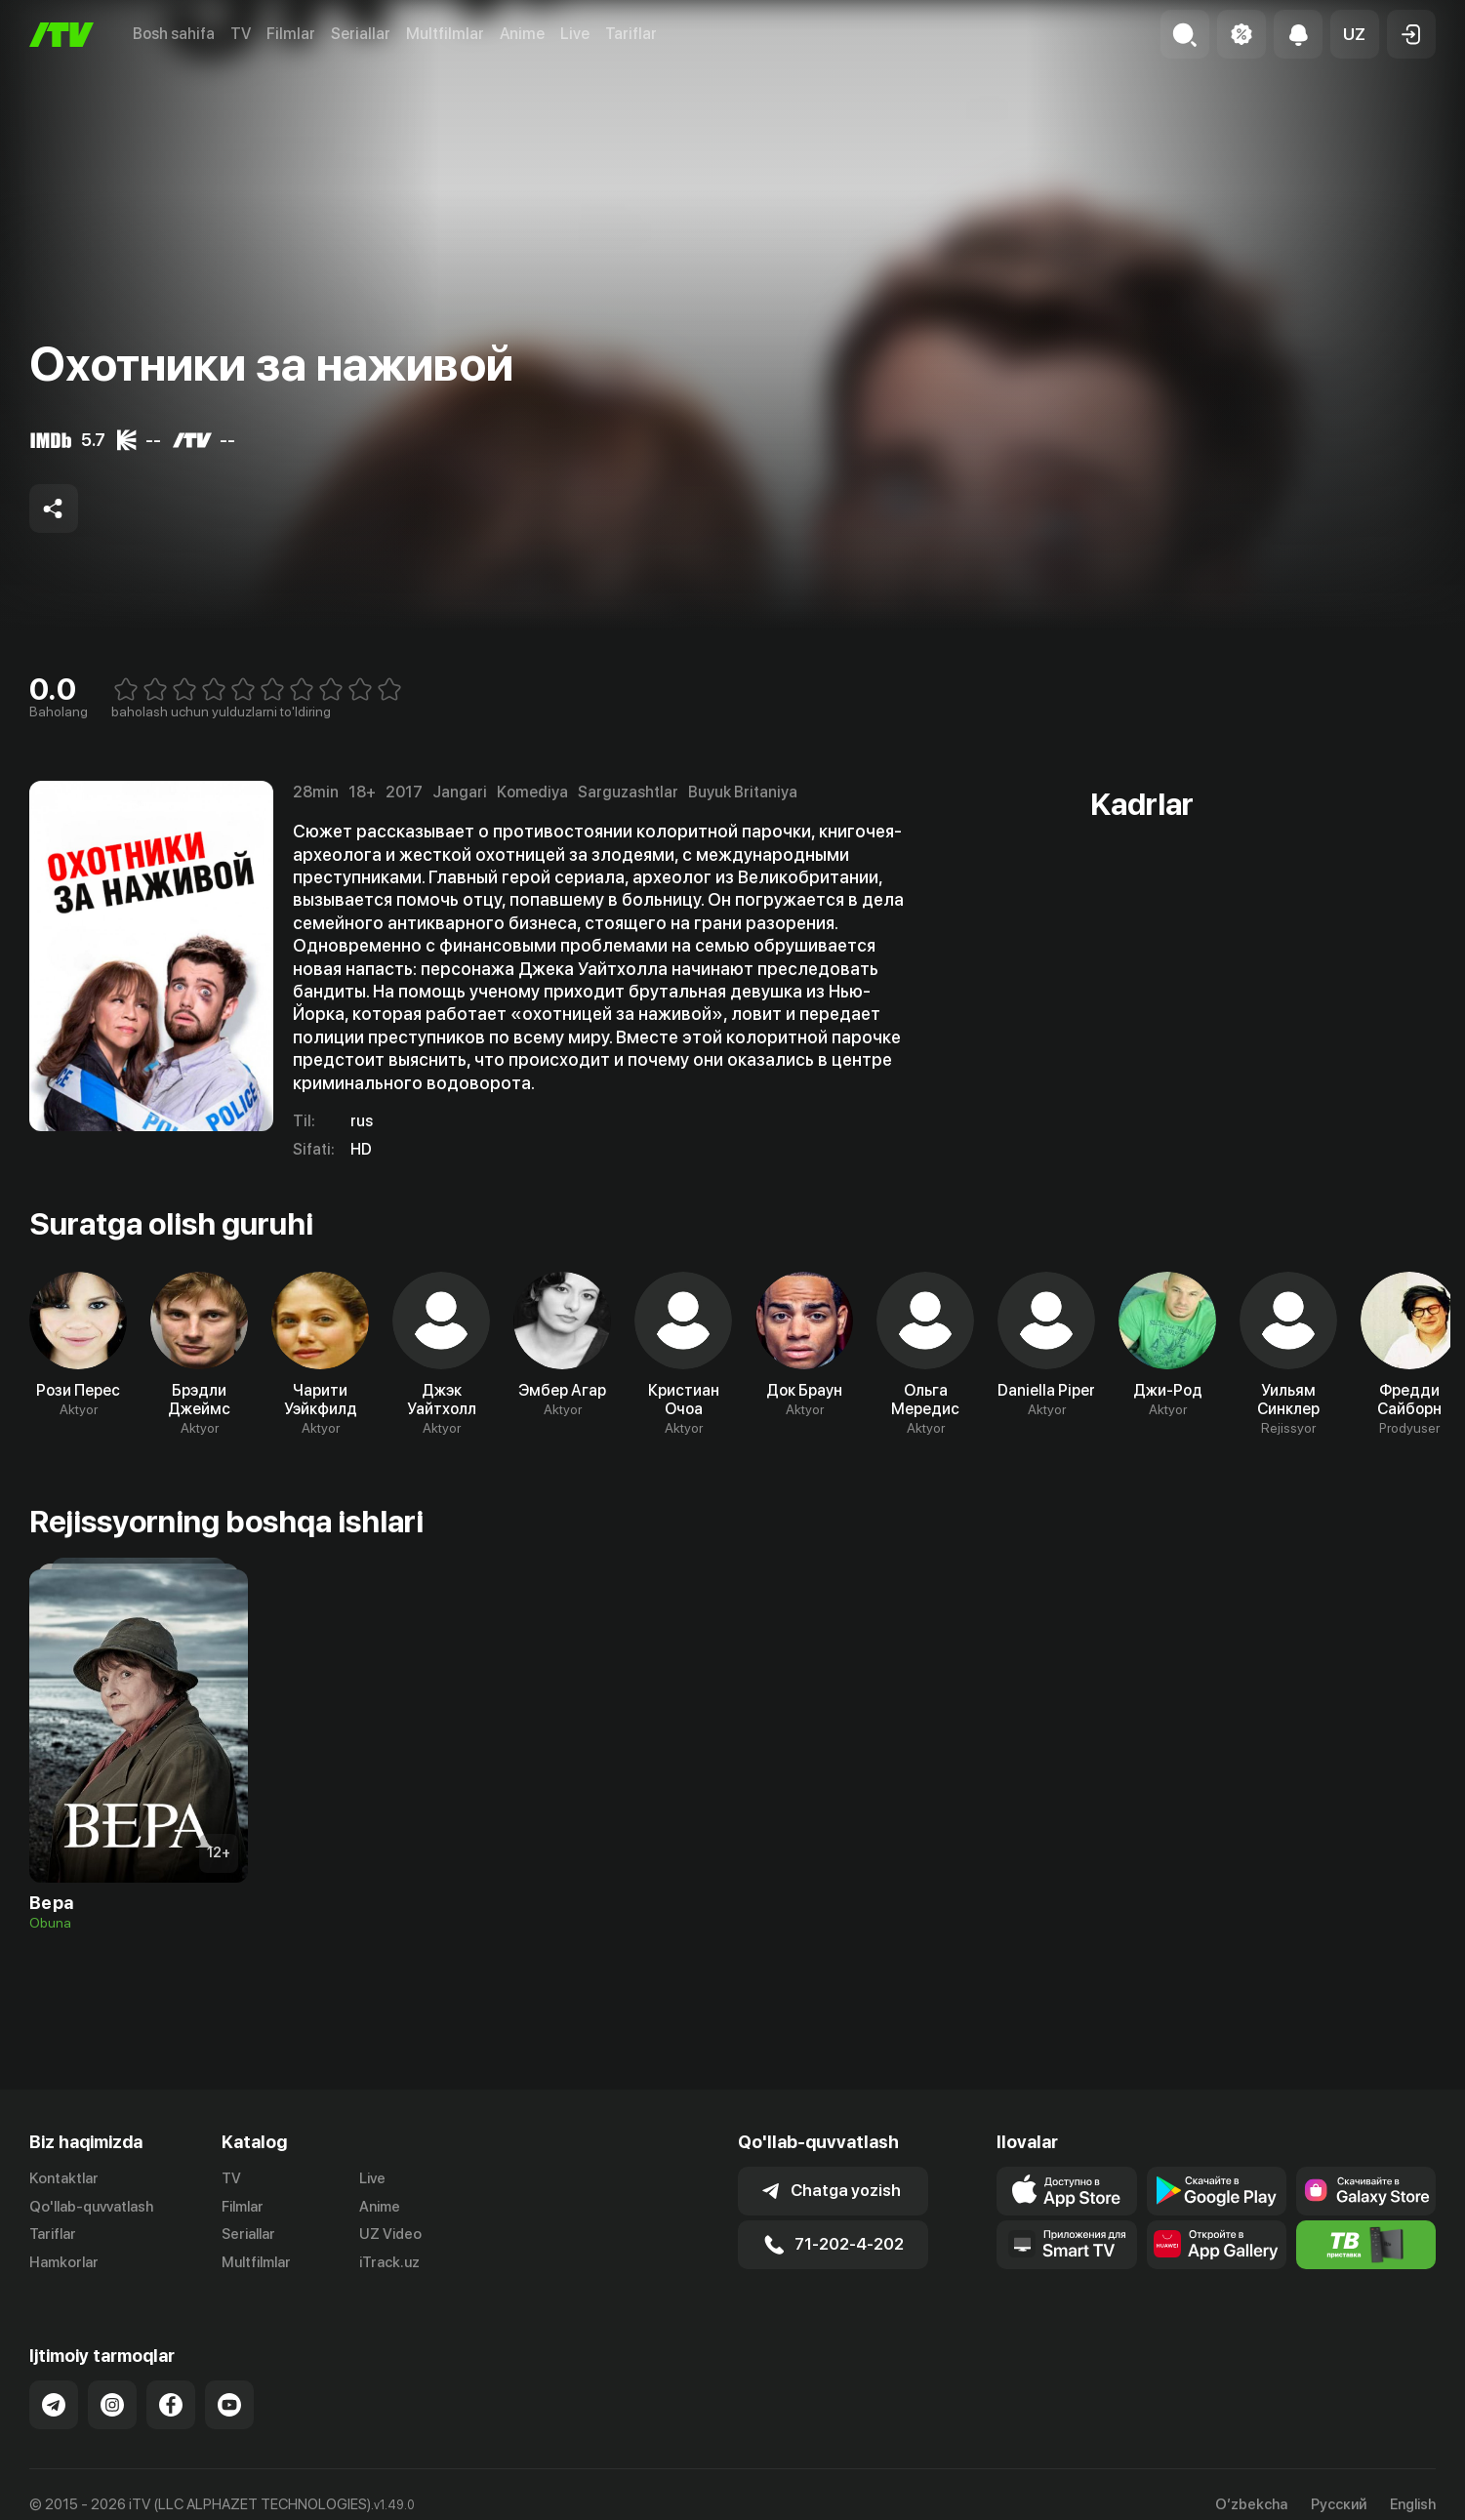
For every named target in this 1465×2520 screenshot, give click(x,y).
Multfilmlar (445, 33)
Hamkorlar (64, 2262)
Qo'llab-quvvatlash (91, 2206)
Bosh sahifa (174, 33)
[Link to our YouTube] (229, 2404)
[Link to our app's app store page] (1066, 2191)
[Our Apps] (1066, 2244)
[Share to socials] (53, 508)
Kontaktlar (64, 2178)
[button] (1354, 34)
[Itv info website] (1366, 2244)
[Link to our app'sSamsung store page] (1366, 2191)
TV (240, 33)
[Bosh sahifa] (61, 35)
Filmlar (290, 33)
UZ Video (390, 2234)
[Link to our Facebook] (170, 2404)
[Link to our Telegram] (53, 2404)
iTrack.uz (389, 2262)
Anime (522, 33)
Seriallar (360, 33)
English (1413, 2505)
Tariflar (631, 33)
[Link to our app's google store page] (1216, 2191)
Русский (1338, 2505)
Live (575, 33)
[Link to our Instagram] (112, 2404)
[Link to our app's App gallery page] (1216, 2244)
